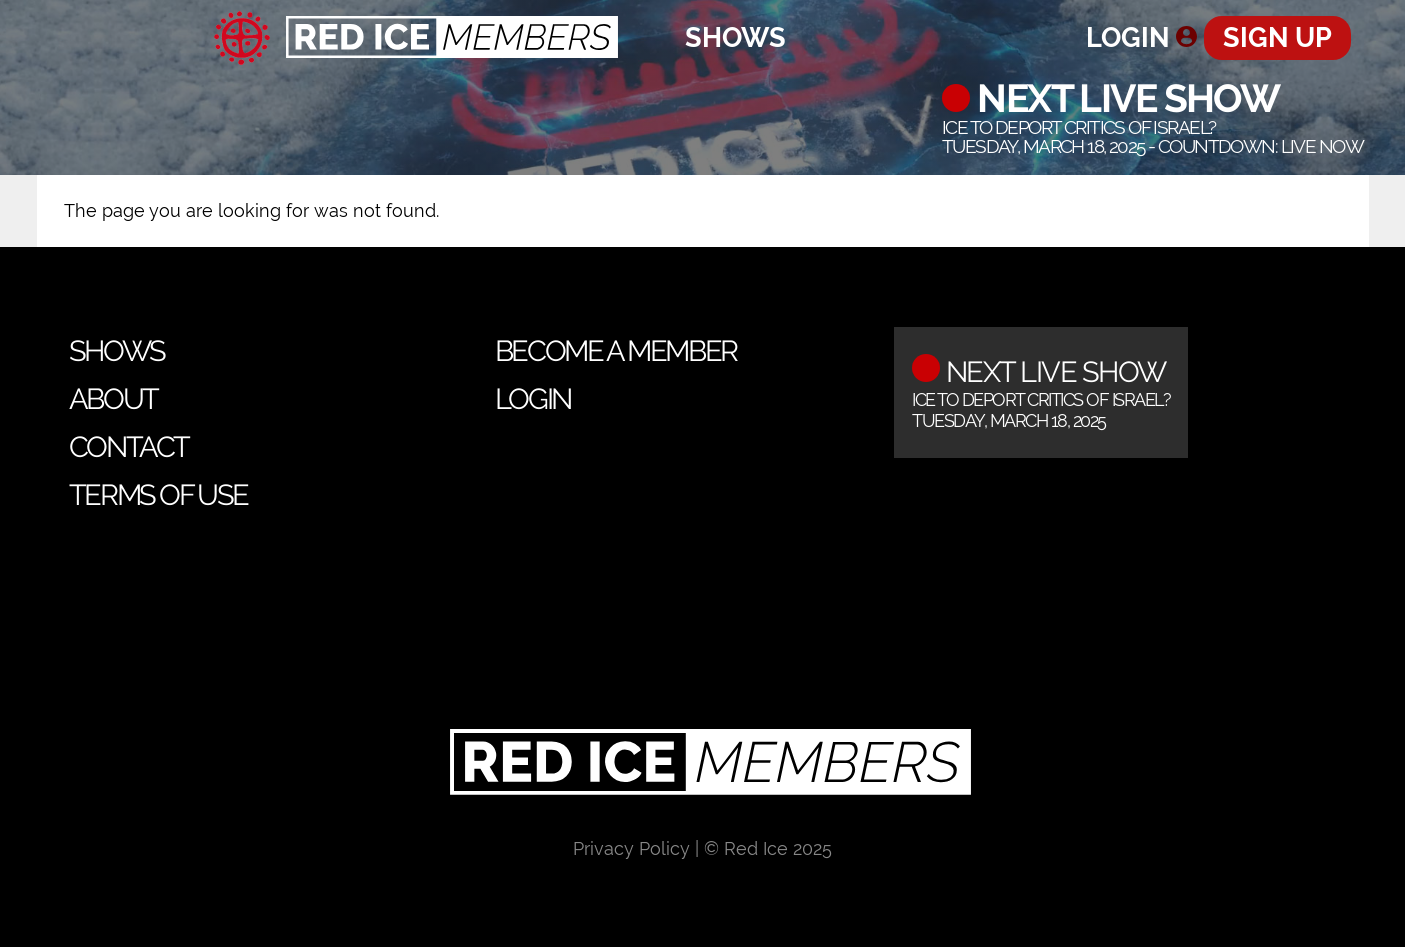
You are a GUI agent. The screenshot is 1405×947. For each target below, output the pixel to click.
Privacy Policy (631, 848)
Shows (735, 37)
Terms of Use (158, 495)
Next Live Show (1124, 98)
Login (1128, 37)
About (113, 399)
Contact (129, 447)
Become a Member (616, 351)
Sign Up (1277, 37)
